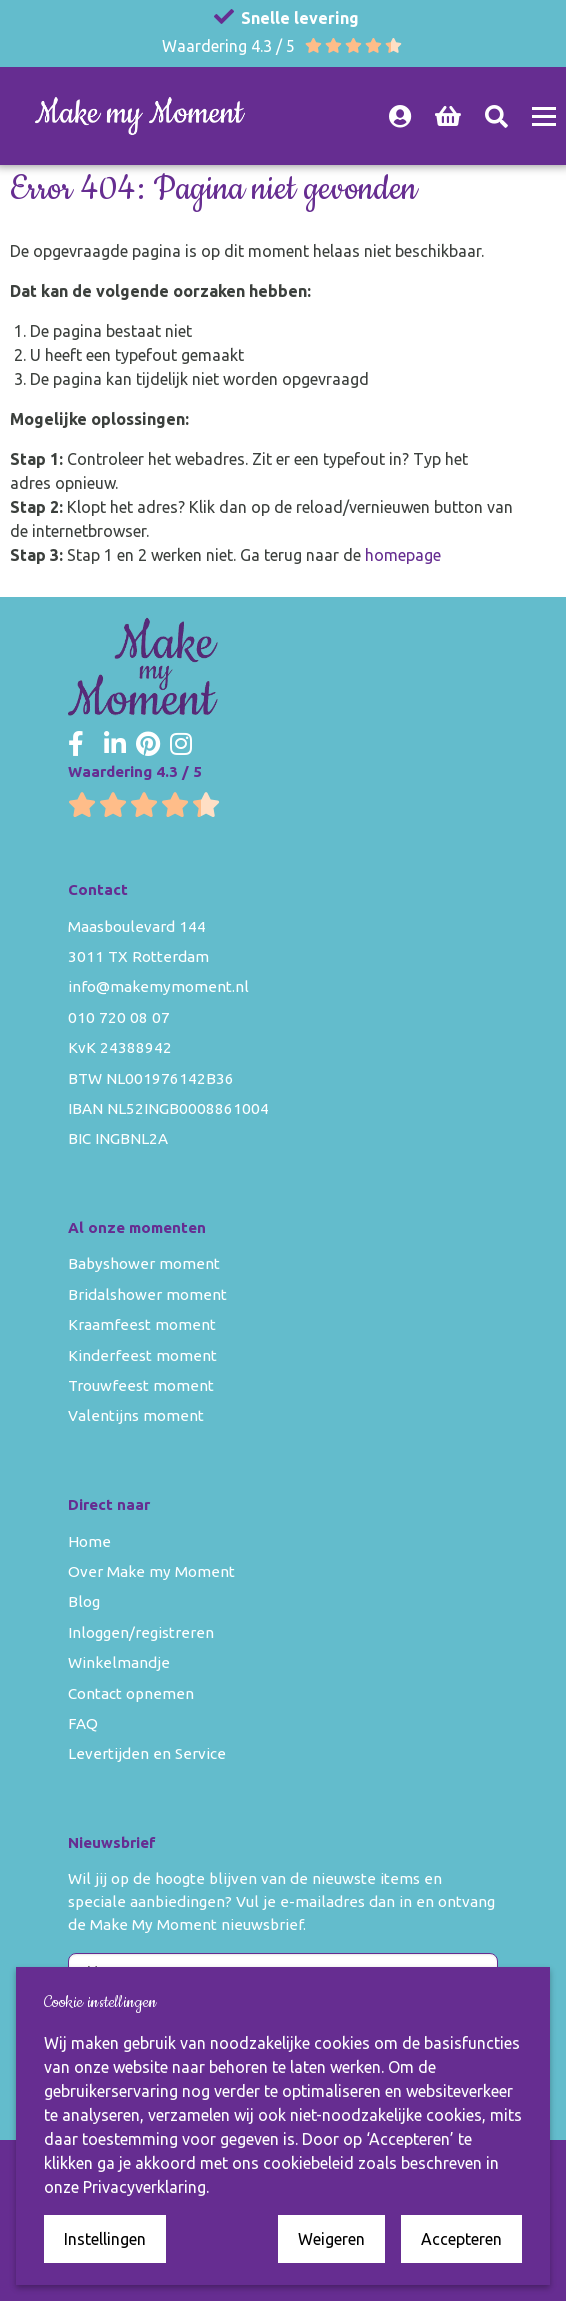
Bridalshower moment (147, 1294)
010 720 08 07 (119, 1017)
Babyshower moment (144, 1263)
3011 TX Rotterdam (138, 956)
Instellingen (105, 2239)
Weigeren (331, 2239)
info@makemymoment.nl (158, 986)
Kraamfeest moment (142, 1324)
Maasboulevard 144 (137, 926)
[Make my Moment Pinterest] (148, 745)
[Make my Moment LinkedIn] (115, 745)
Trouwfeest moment (141, 1385)
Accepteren (461, 2239)
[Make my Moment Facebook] (76, 745)
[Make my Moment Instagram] (181, 745)
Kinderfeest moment (142, 1355)
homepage (403, 555)
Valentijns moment (136, 1415)
